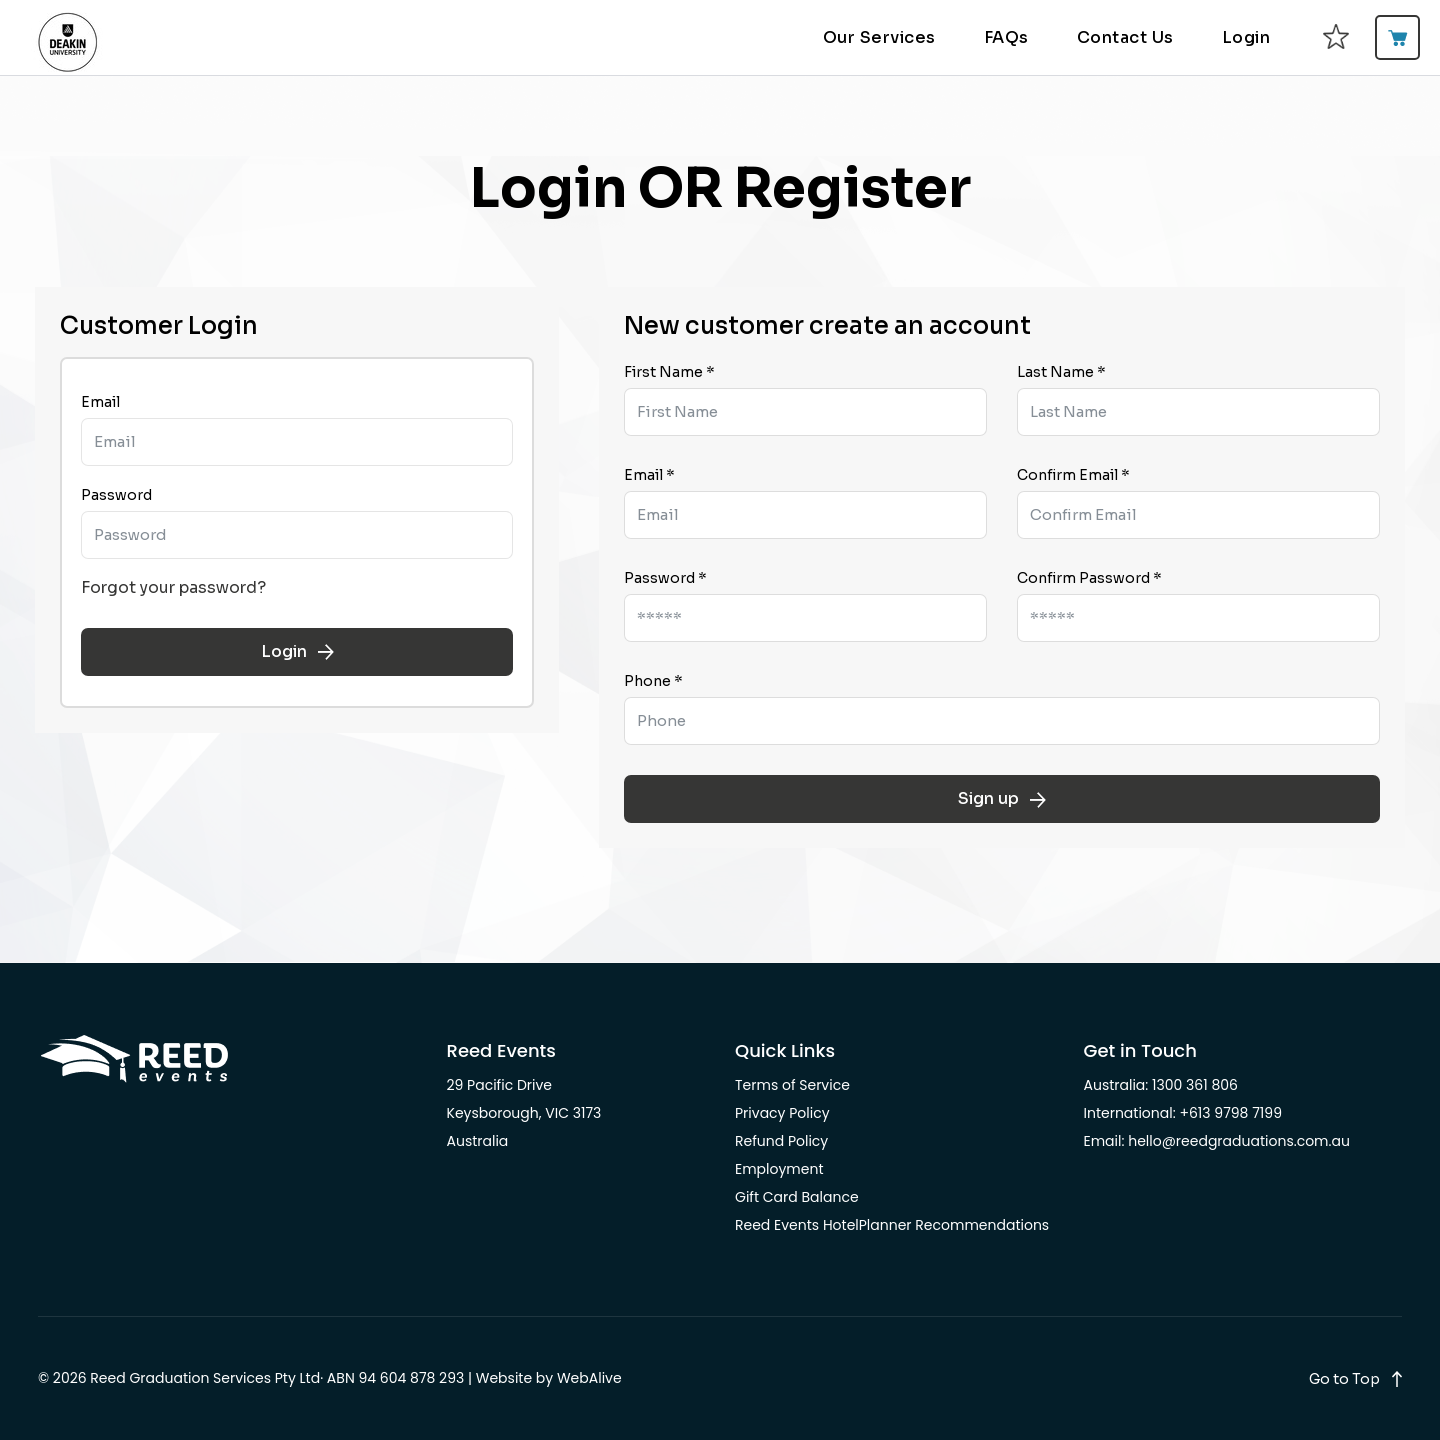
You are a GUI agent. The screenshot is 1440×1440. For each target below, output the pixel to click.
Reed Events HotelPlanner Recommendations (892, 1225)
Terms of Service (792, 1085)
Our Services (879, 38)
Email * (649, 475)
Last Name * (1061, 372)
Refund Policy (781, 1141)
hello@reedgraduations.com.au (1239, 1141)
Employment (779, 1169)
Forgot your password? (173, 587)
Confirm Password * (1089, 578)
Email (100, 402)
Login (1246, 38)
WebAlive (589, 1378)
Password (116, 495)
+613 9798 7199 (1230, 1113)
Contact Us (1125, 38)
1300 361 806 (1195, 1085)
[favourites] (1336, 37)
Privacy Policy (782, 1113)
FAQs (1006, 38)
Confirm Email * (1073, 475)
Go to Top (1344, 1379)
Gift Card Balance (797, 1197)
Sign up (1002, 798)
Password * (665, 578)
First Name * (669, 372)
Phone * (653, 681)
